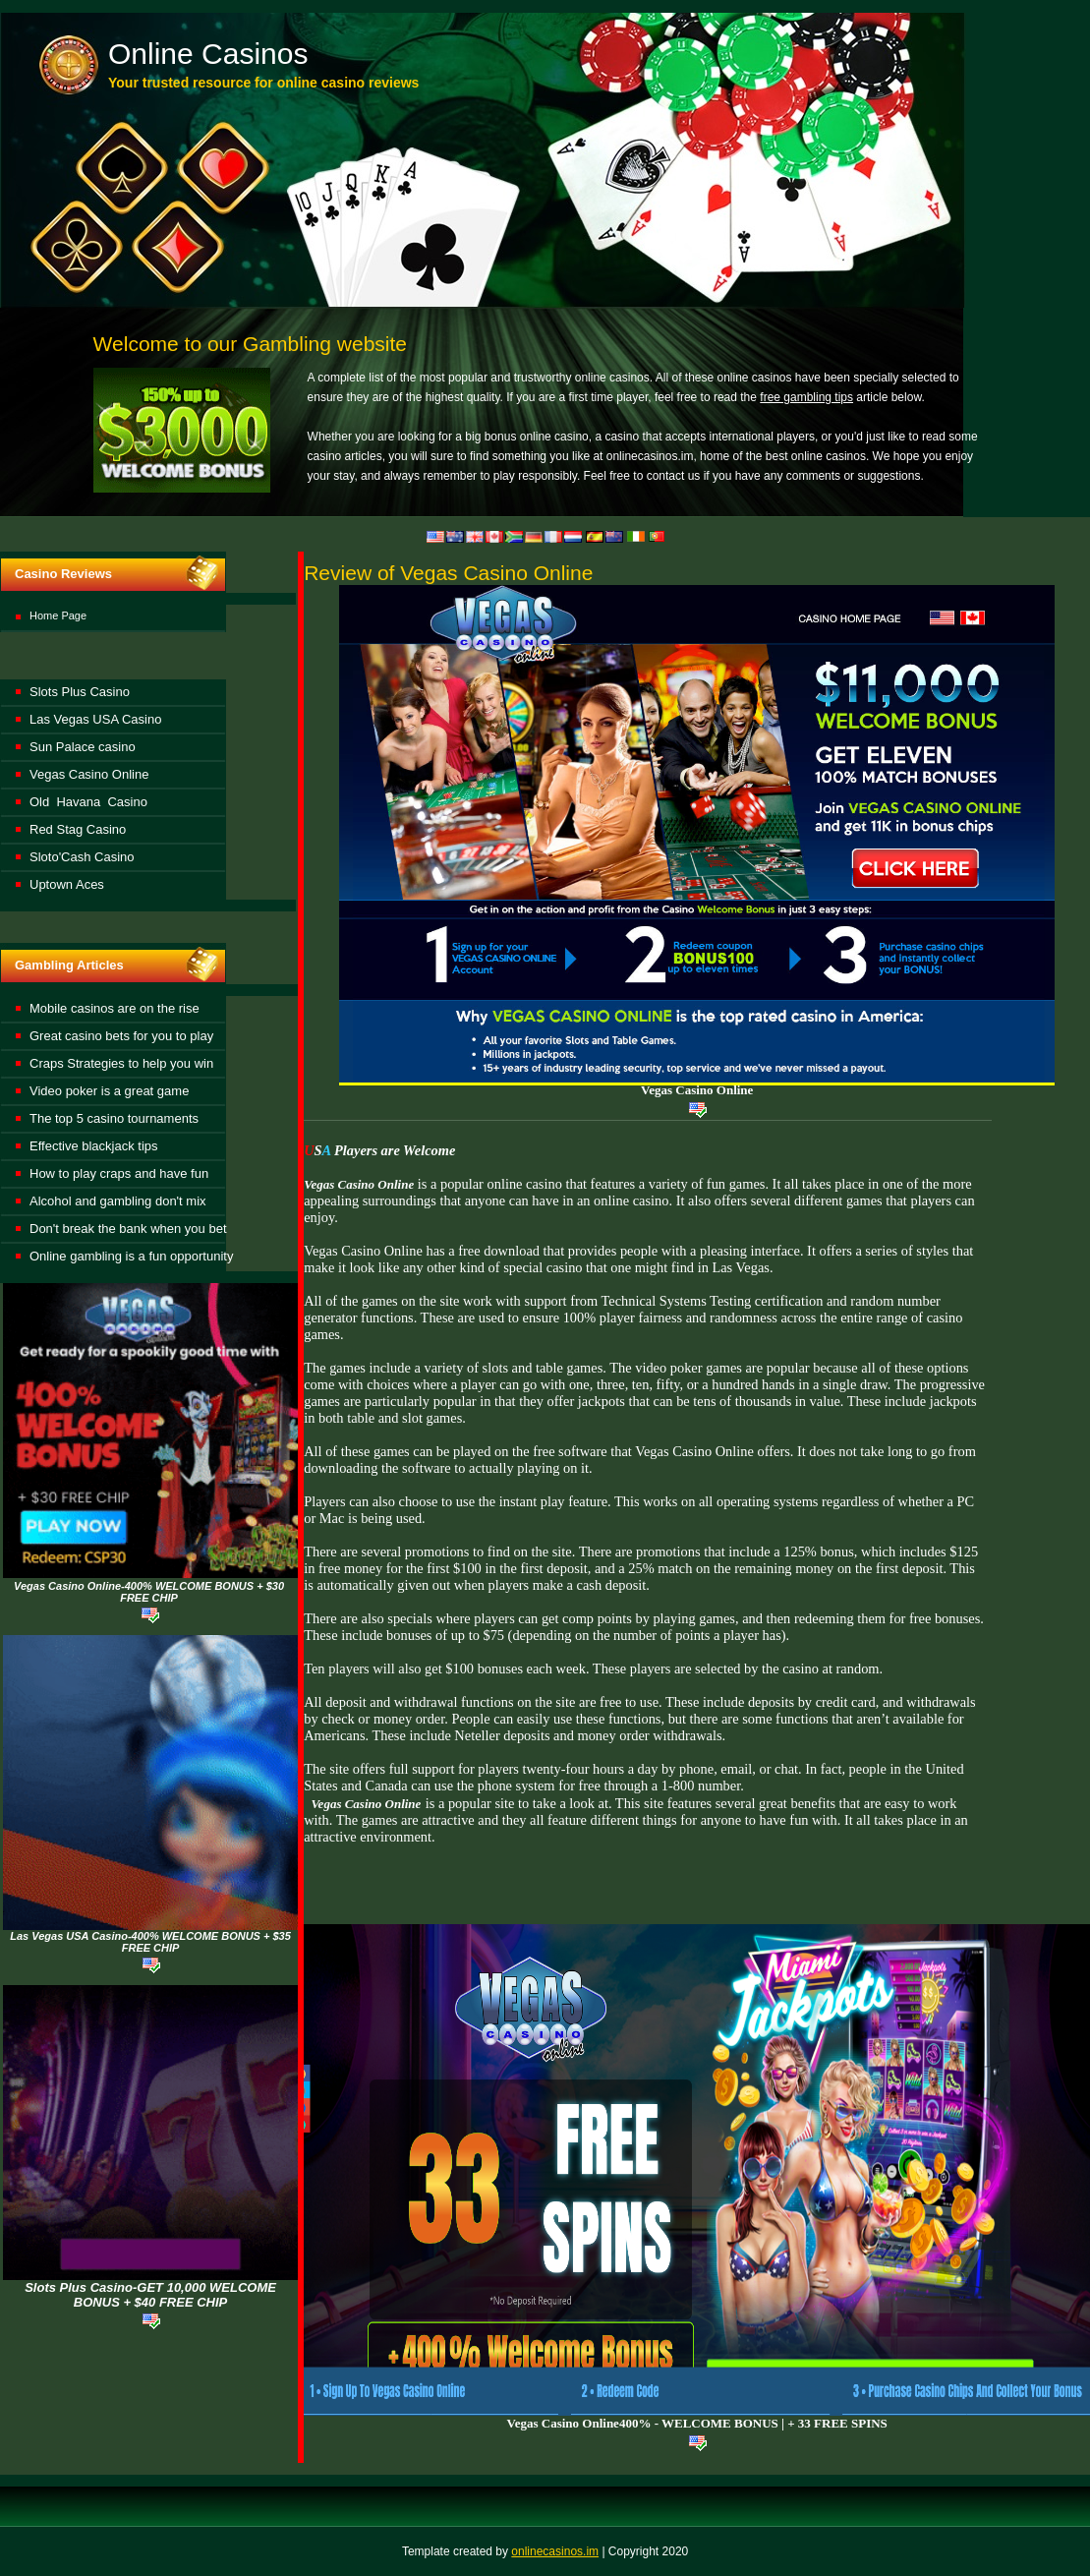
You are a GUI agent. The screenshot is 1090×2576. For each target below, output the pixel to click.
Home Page (57, 615)
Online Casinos (208, 53)
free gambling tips (806, 397)
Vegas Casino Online (697, 1090)
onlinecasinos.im (555, 2551)
